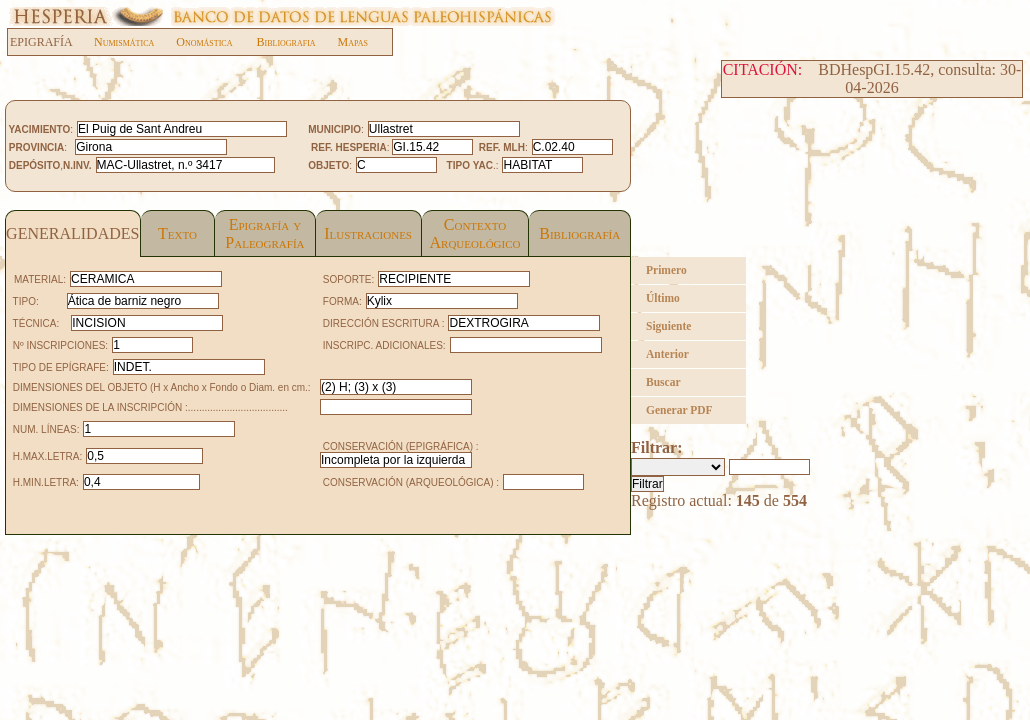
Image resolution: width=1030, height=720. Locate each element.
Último (663, 298)
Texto (177, 233)
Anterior (667, 354)
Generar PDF (679, 410)
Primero (666, 270)
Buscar (663, 382)
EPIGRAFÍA (51, 42)
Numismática (124, 42)
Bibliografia (285, 42)
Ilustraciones (368, 233)
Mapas (353, 42)
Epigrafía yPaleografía (264, 233)
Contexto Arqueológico (474, 233)
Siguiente (668, 326)
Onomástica (204, 42)
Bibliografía (579, 233)
